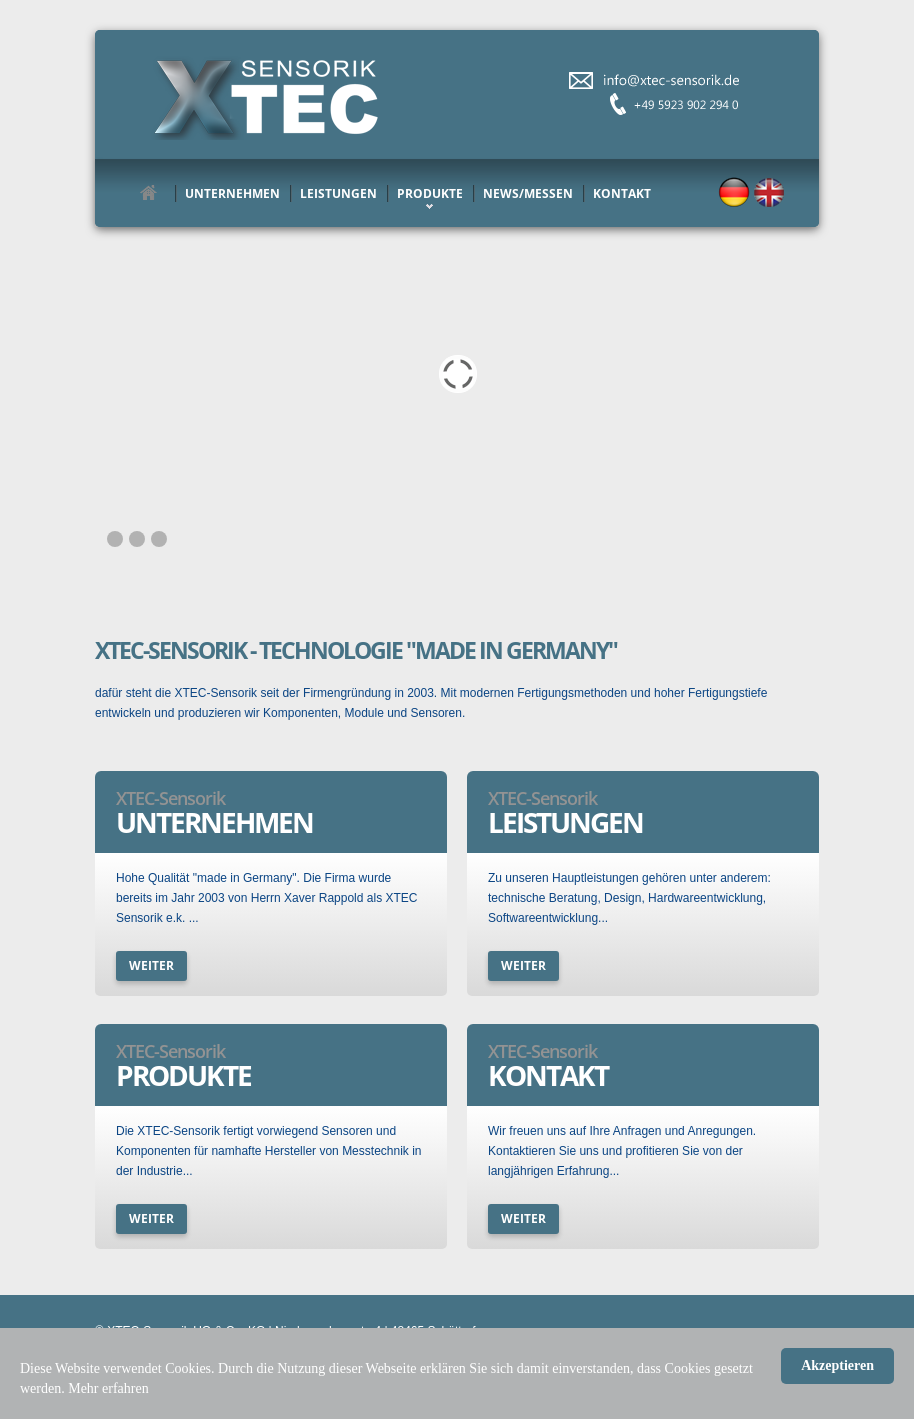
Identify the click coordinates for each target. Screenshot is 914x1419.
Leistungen (338, 193)
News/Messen (528, 193)
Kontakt (622, 193)
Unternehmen (232, 193)
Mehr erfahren (108, 1388)
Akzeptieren (837, 1365)
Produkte (430, 193)
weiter (151, 965)
